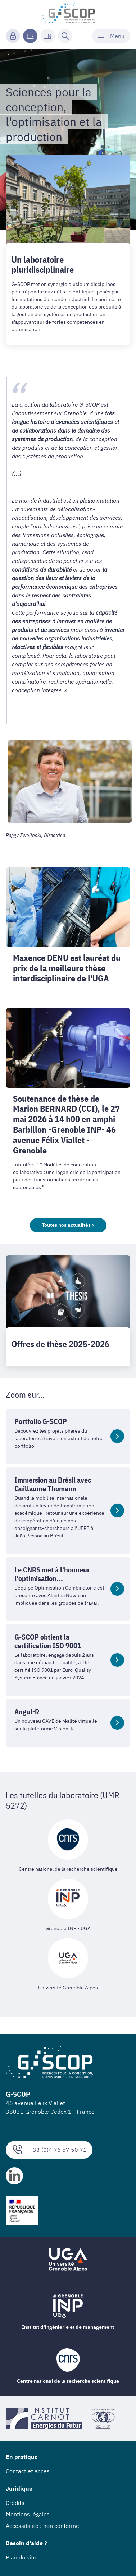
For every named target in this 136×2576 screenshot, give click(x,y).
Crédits (15, 2502)
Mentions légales (28, 2514)
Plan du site (21, 2557)
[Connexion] (13, 36)
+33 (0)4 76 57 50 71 (49, 2150)
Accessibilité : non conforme (42, 2525)
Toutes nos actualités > (68, 1225)
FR (30, 36)
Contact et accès (28, 2471)
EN (47, 36)
